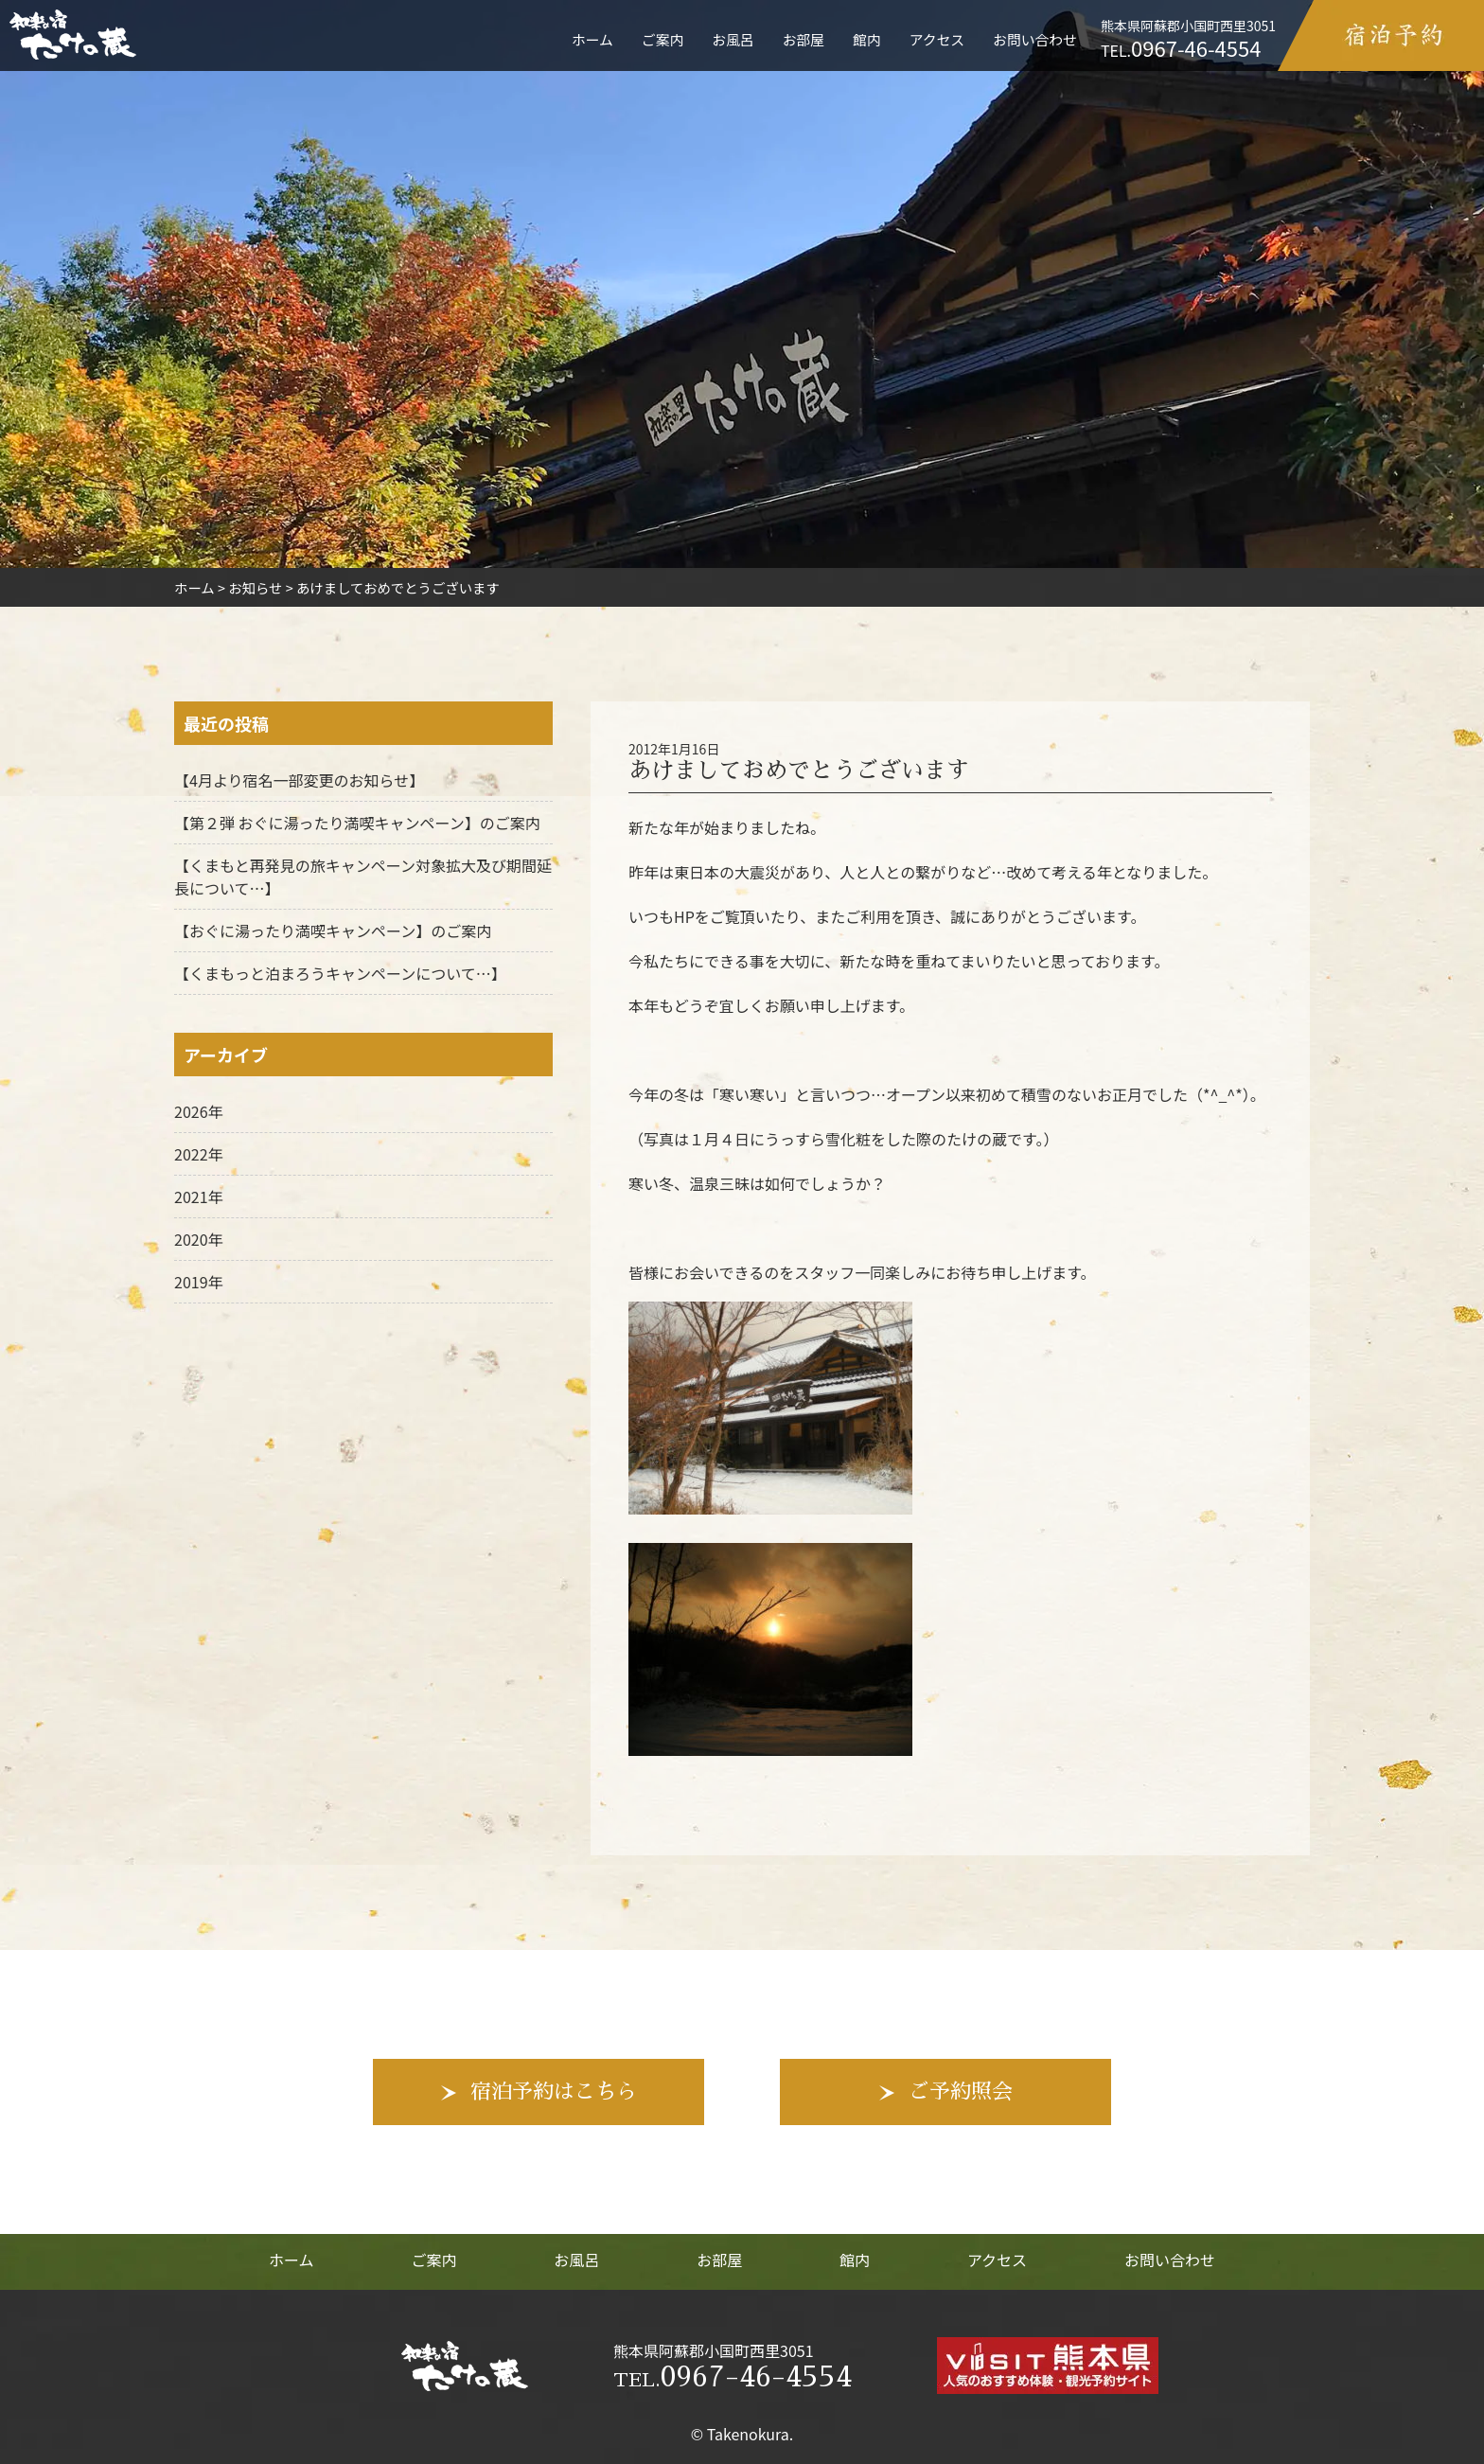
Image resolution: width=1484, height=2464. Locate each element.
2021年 (198, 1196)
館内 (867, 39)
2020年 (198, 1239)
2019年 (198, 1281)
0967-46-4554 (732, 2377)
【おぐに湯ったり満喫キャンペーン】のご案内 (332, 930)
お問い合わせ (1035, 39)
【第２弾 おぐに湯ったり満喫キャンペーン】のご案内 (357, 822)
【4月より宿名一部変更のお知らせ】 (299, 780)
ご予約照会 (961, 2092)
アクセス (937, 39)
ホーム (592, 39)
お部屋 (803, 39)
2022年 (198, 1154)
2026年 (198, 1111)
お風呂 (732, 39)
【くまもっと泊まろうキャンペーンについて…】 (340, 973)
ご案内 (662, 39)
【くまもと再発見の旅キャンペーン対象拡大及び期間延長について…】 (363, 876)
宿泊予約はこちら (553, 2092)
